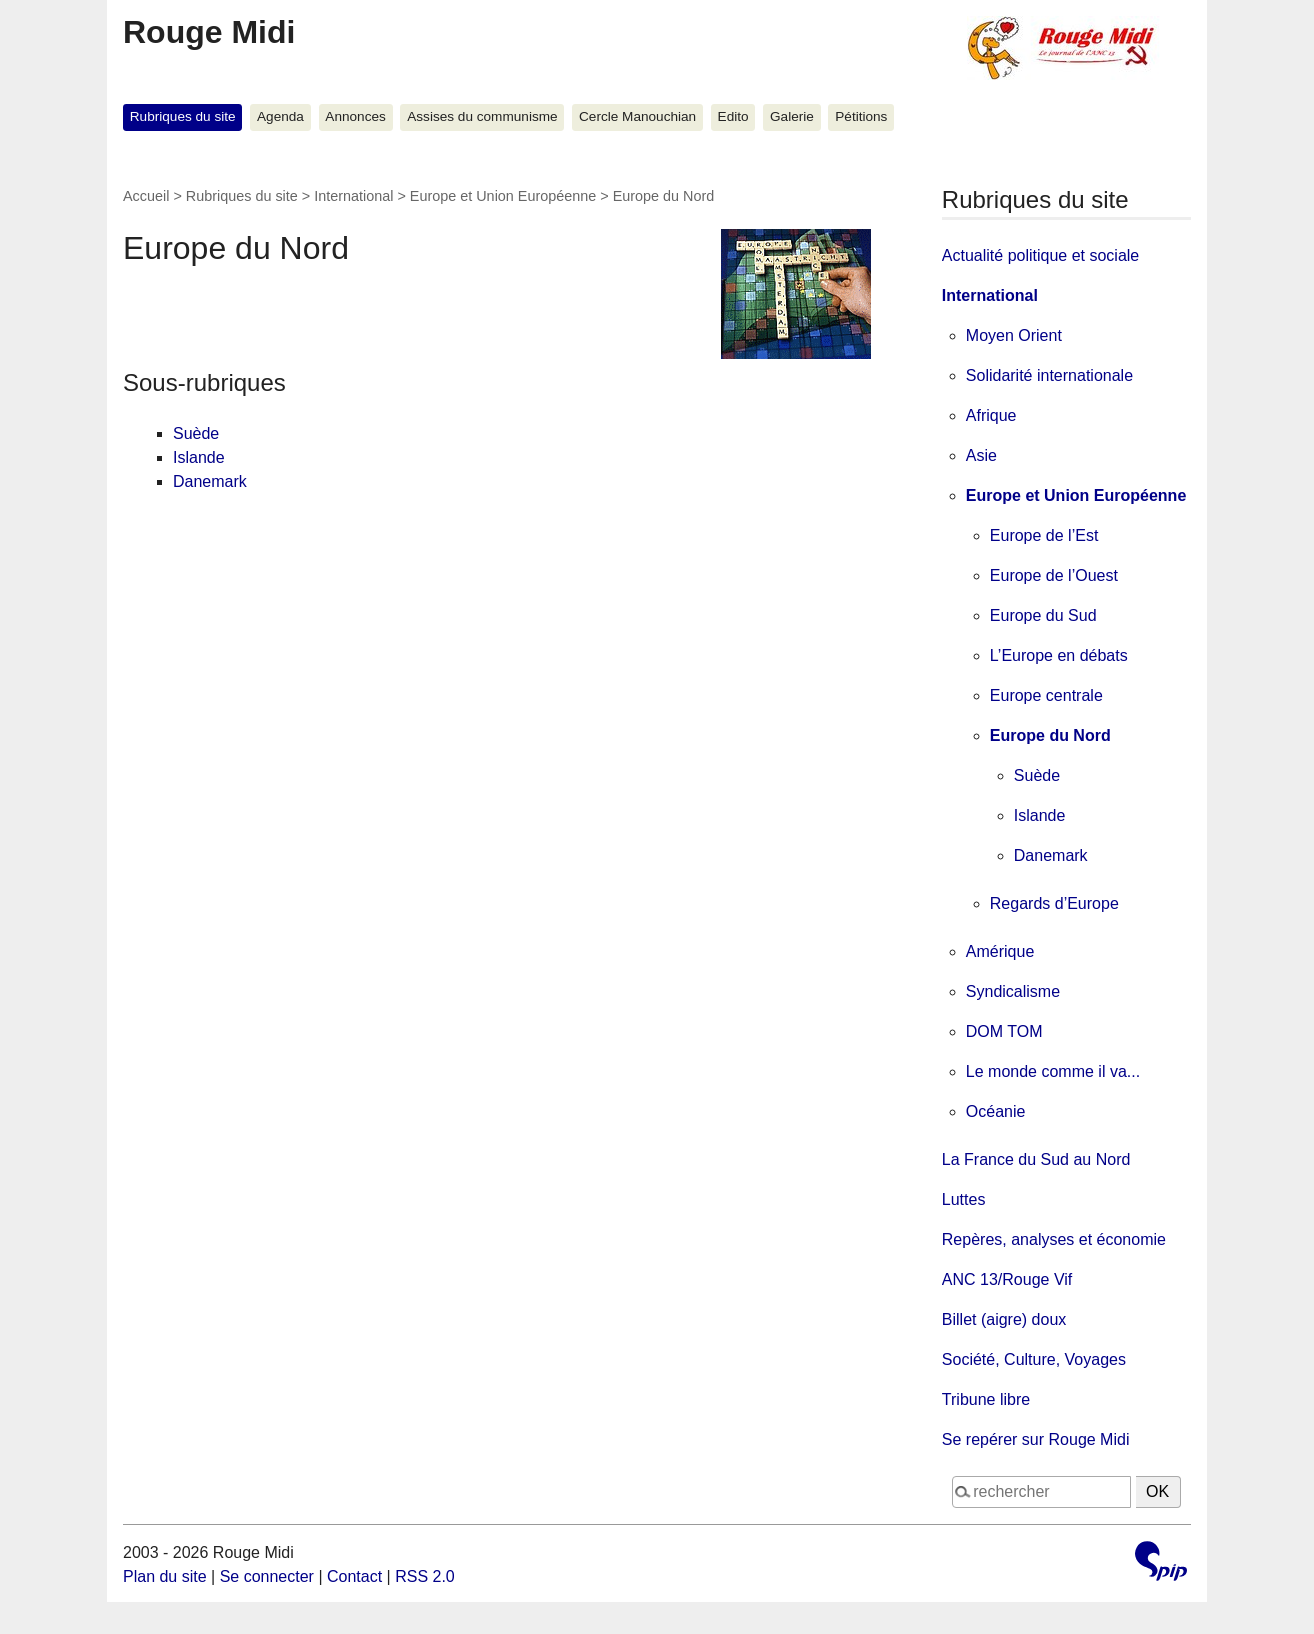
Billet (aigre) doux (1004, 1319)
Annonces (355, 116)
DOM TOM (1004, 1031)
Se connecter (267, 1576)
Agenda (280, 116)
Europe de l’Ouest (1054, 575)
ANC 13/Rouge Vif (1007, 1279)
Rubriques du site (183, 116)
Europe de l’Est (1044, 535)
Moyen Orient (1014, 335)
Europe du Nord (1050, 735)
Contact (354, 1576)
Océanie (996, 1111)
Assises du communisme (482, 116)
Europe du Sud (1043, 615)
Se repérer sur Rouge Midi (1036, 1439)
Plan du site (165, 1576)
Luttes (964, 1199)
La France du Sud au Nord (1036, 1159)
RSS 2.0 (425, 1576)
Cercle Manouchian (637, 116)
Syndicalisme (1013, 991)
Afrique (991, 415)
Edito (733, 116)
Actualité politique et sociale (1040, 255)
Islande (199, 457)
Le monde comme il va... (1053, 1071)
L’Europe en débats (1059, 655)
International (353, 196)
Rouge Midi (209, 32)
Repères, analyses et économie (1054, 1239)
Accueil (146, 196)
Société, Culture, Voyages (1034, 1359)
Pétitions (861, 116)
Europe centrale (1046, 695)
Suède (196, 433)
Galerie (792, 116)
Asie (981, 455)
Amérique (1000, 951)
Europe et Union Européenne (503, 196)
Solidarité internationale (1049, 375)
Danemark (210, 481)
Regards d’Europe (1054, 903)
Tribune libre (986, 1399)
